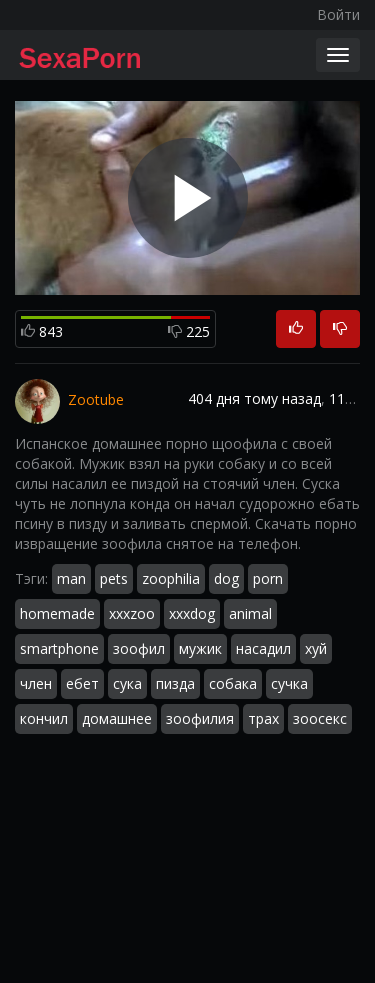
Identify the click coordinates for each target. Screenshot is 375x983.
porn (268, 578)
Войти (338, 14)
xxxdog (192, 613)
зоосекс (320, 718)
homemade (57, 613)
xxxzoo (132, 613)
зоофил (139, 648)
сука (127, 683)
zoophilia (171, 578)
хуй (316, 648)
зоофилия (200, 718)
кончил (44, 718)
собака (233, 683)
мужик (200, 648)
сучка (289, 683)
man (71, 578)
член (36, 683)
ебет (82, 683)
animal (250, 613)
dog (226, 578)
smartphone (59, 648)
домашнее (117, 718)
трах (263, 718)
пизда (175, 683)
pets (114, 578)
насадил (263, 648)
